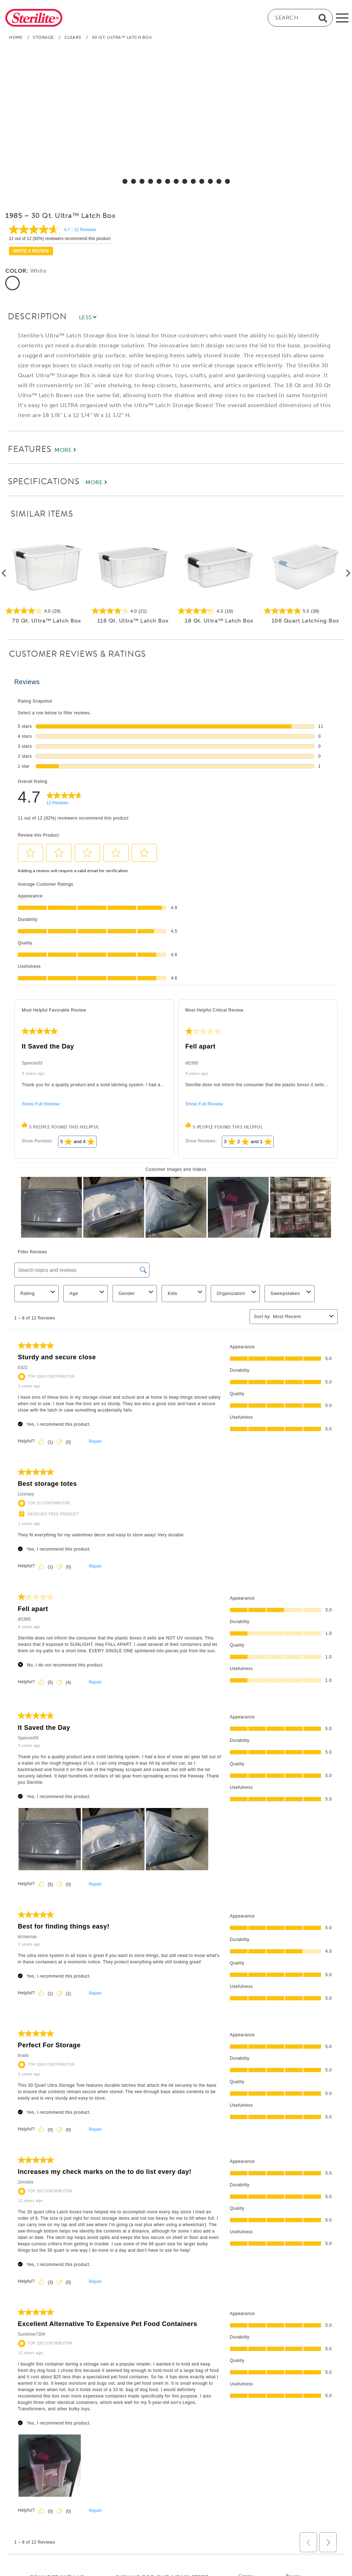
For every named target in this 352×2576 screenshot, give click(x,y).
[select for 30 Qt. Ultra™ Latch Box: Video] (227, 181)
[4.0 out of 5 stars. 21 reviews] (132, 611)
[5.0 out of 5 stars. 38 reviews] (305, 611)
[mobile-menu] (342, 17)
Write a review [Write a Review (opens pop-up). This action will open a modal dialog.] (31, 251)
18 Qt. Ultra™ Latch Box (219, 620)
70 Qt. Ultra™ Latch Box (46, 620)
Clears (73, 37)
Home (15, 37)
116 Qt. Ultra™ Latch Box (133, 620)
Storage (43, 37)
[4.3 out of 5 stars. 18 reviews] (219, 611)
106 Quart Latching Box (305, 620)
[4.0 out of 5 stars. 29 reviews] (46, 611)
